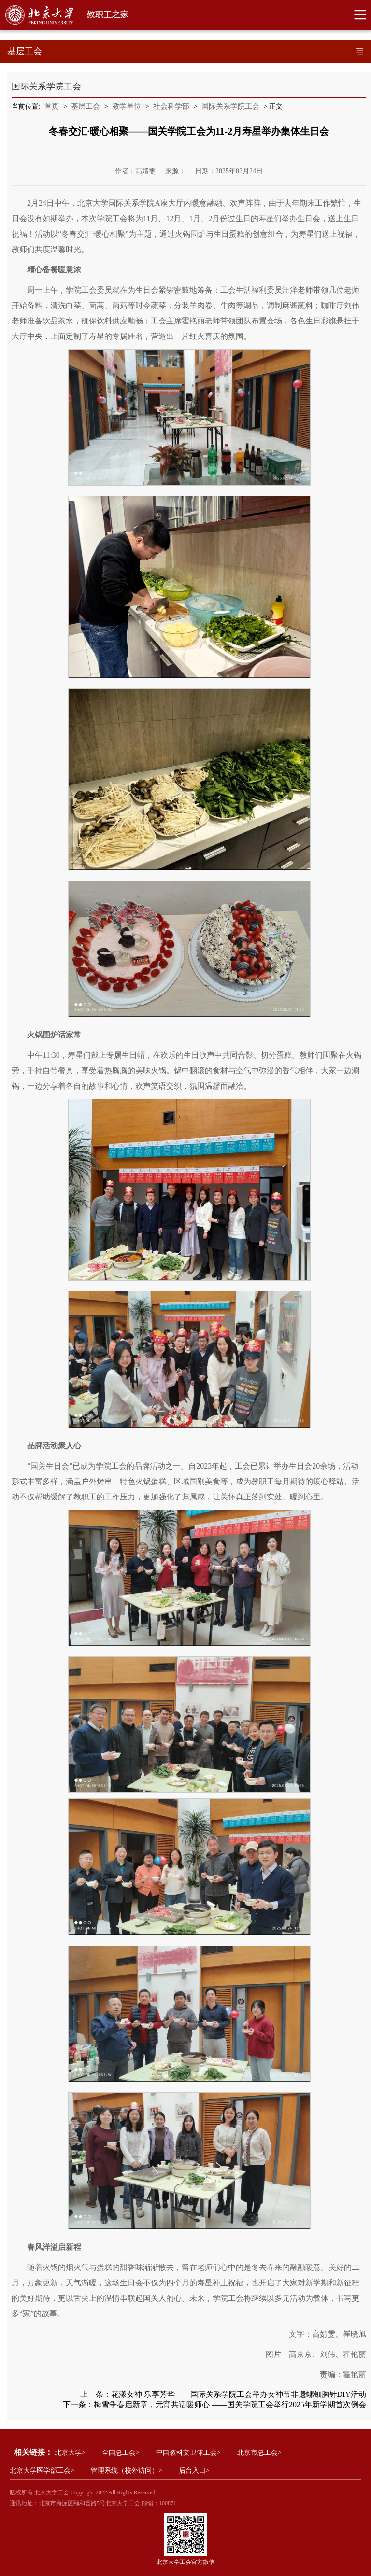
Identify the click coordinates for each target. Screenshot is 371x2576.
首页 (51, 106)
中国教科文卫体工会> (188, 2452)
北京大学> (70, 2452)
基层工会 (85, 106)
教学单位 (126, 106)
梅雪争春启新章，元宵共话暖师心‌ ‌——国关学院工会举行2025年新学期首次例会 (230, 2404)
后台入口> (194, 2470)
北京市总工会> (259, 2452)
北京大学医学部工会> (42, 2470)
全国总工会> (121, 2452)
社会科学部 (171, 106)
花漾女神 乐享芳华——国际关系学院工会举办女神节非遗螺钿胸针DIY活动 (238, 2394)
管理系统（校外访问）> (126, 2470)
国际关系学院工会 (230, 106)
